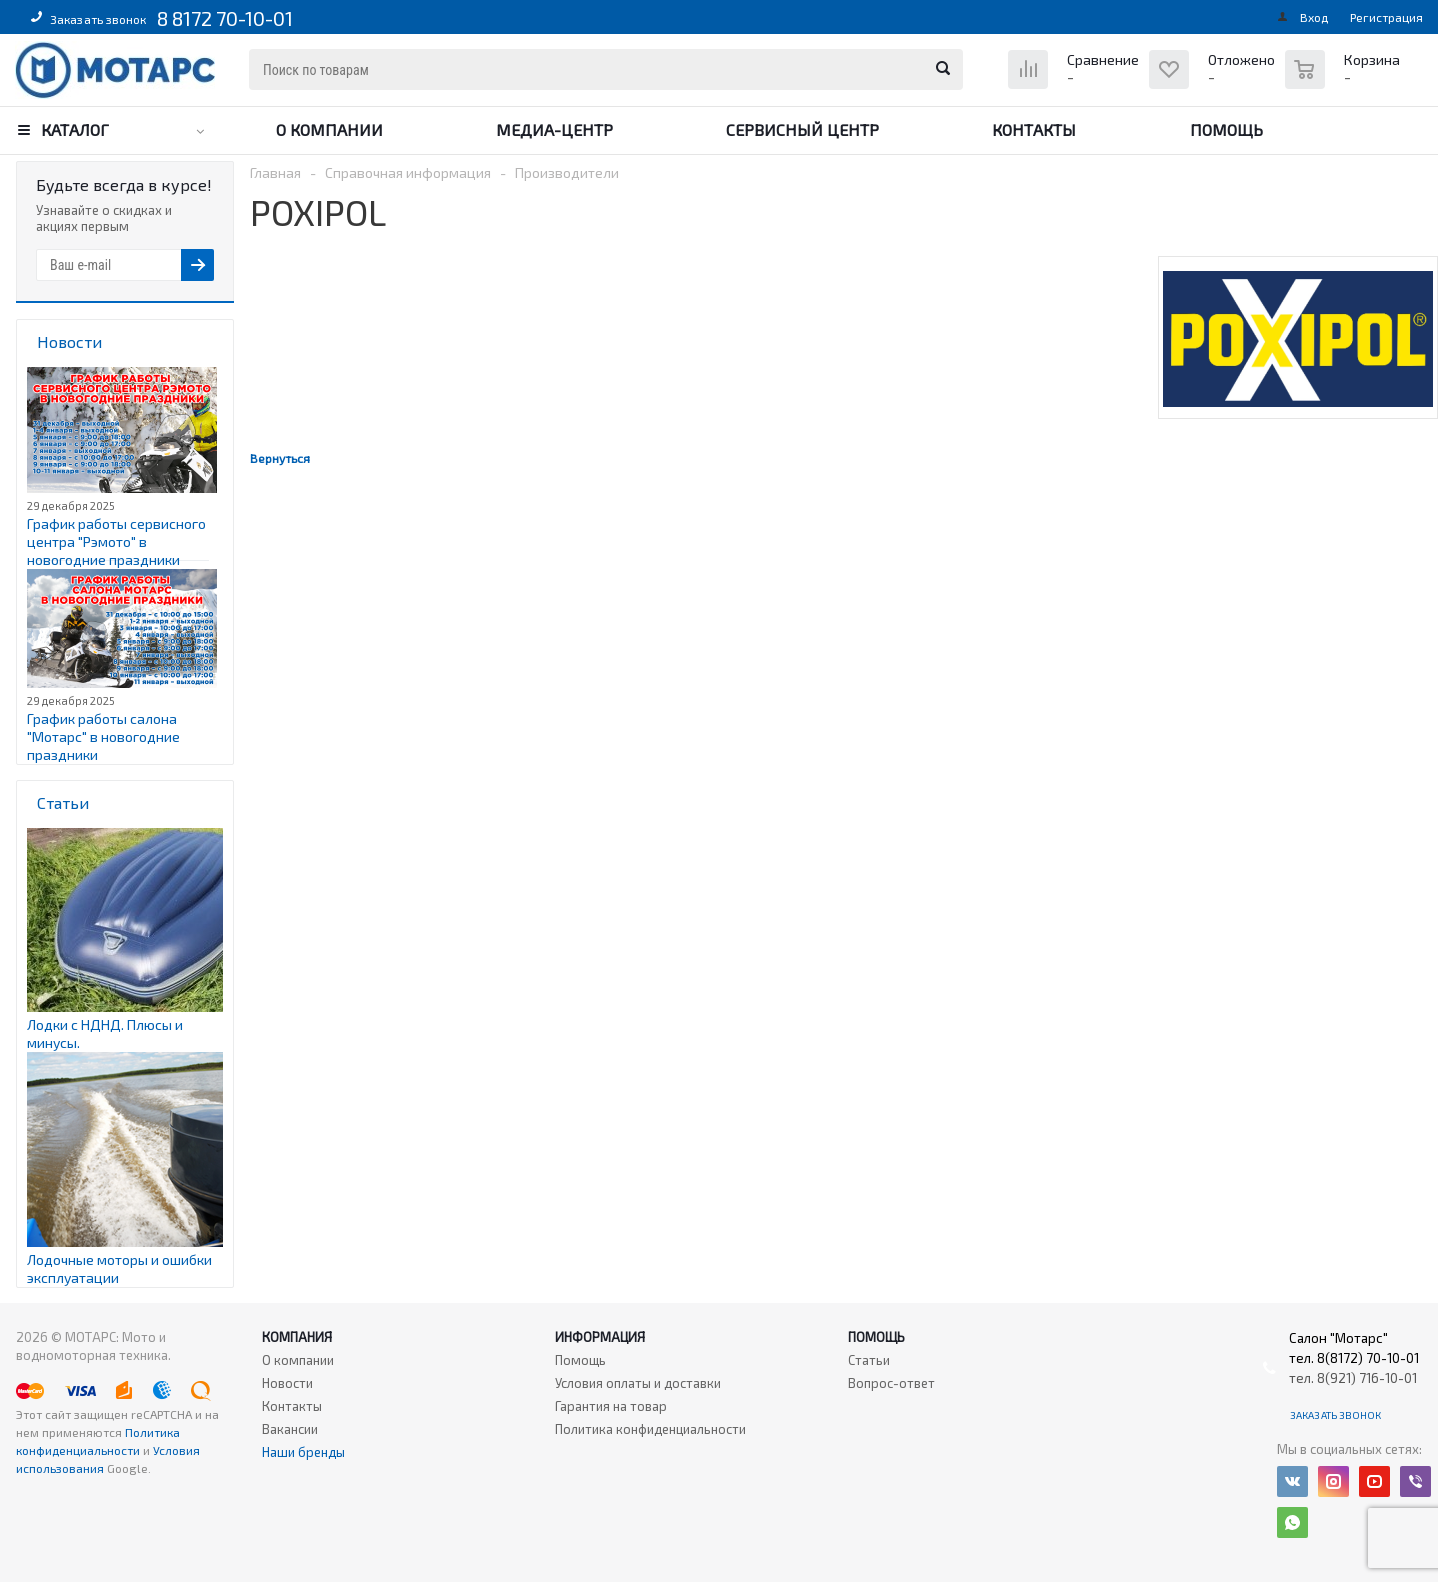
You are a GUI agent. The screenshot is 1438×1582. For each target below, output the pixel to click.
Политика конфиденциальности (650, 1429)
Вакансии (290, 1429)
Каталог (75, 129)
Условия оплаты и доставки (638, 1383)
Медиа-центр (554, 129)
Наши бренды (303, 1452)
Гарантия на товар (611, 1406)
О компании (329, 129)
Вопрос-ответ (891, 1383)
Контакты (1034, 129)
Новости (287, 1383)
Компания (297, 1337)
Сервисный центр (802, 129)
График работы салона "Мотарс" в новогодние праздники (103, 736)
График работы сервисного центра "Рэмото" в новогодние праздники (116, 541)
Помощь (1226, 129)
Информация (600, 1337)
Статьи (869, 1360)
